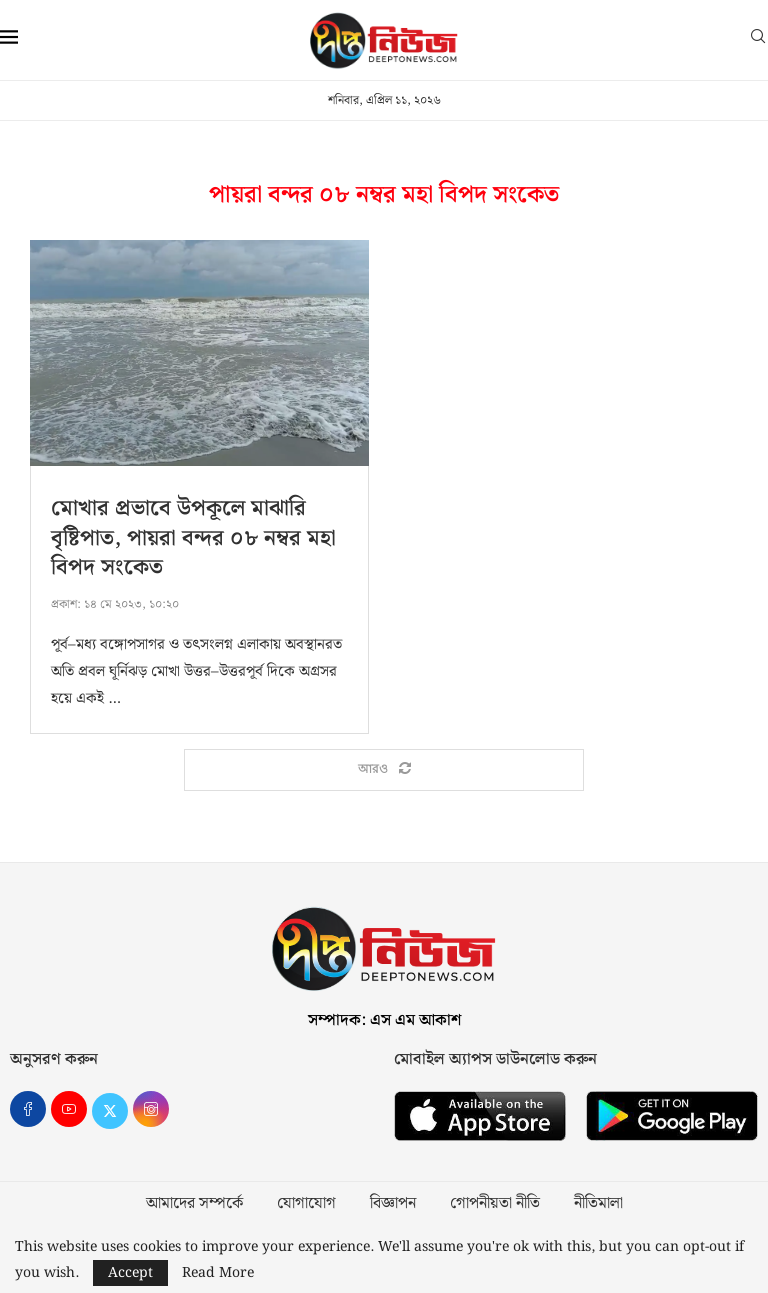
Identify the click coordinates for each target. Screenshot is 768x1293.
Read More (218, 1273)
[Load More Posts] (384, 770)
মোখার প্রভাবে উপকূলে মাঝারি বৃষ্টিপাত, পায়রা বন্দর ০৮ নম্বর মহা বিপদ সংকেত (193, 538)
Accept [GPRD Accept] (130, 1273)
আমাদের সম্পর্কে (194, 1204)
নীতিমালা (598, 1204)
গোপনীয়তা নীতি (495, 1204)
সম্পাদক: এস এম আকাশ (384, 1020)
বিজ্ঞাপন (393, 1204)
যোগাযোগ (306, 1204)
